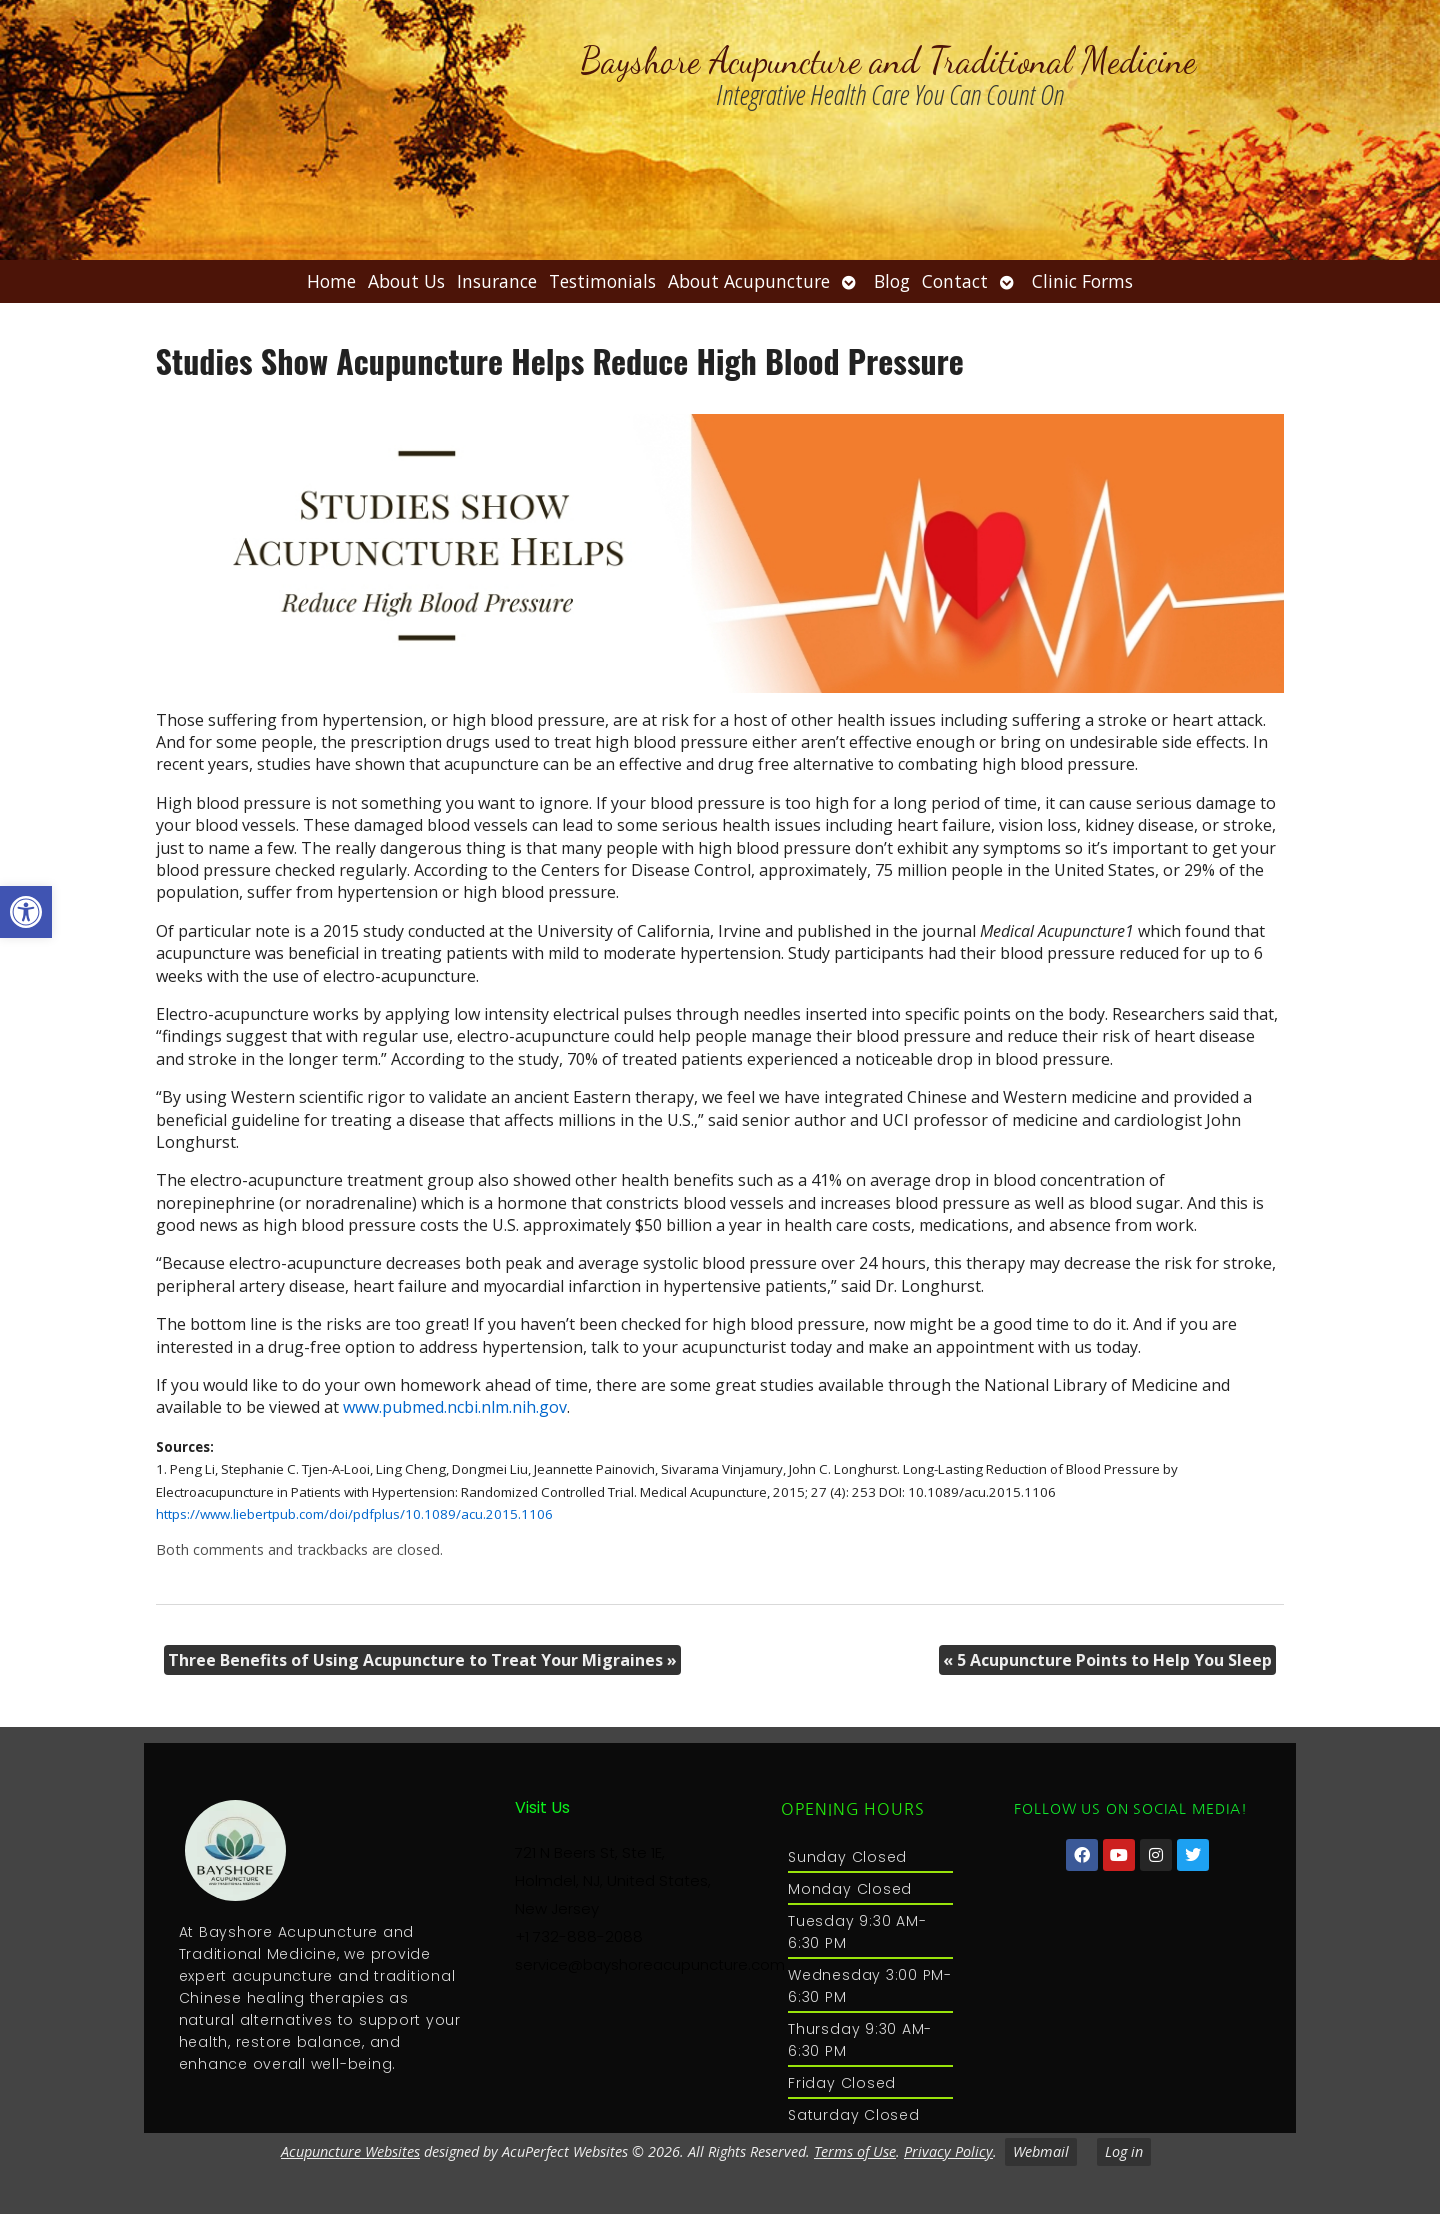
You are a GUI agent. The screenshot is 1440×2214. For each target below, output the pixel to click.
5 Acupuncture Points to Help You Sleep (1107, 1660)
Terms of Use (855, 2151)
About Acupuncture (749, 281)
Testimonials (602, 281)
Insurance (497, 281)
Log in (1124, 2151)
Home (331, 281)
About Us (406, 281)
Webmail (1041, 2151)
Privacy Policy (948, 2151)
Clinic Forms (1082, 281)
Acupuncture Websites (350, 2151)
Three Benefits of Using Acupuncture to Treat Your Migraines (422, 1660)
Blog (892, 281)
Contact (955, 281)
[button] (26, 912)
